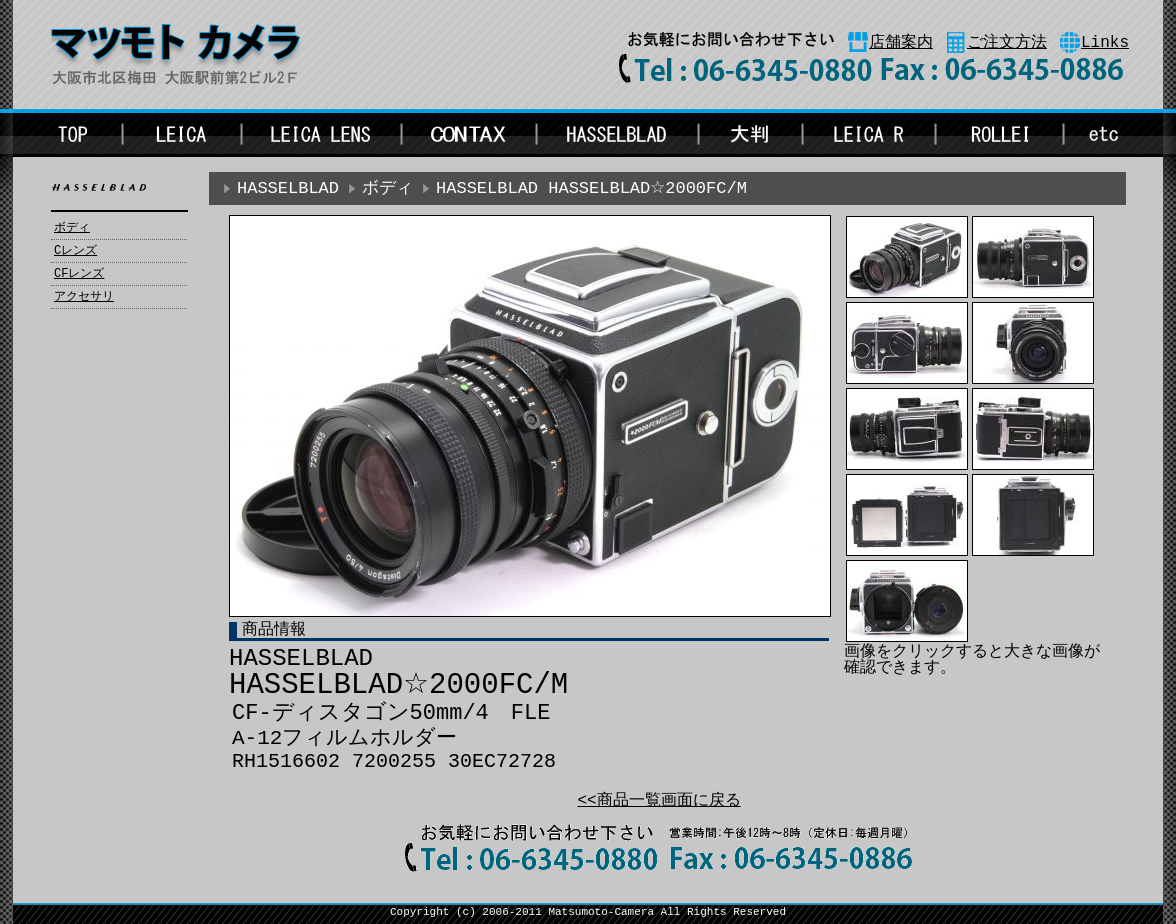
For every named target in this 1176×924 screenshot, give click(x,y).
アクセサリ (84, 297)
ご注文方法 (1007, 43)
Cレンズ (75, 251)
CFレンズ (79, 274)
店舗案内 (901, 43)
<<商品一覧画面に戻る (658, 801)
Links (1105, 43)
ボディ (72, 228)
